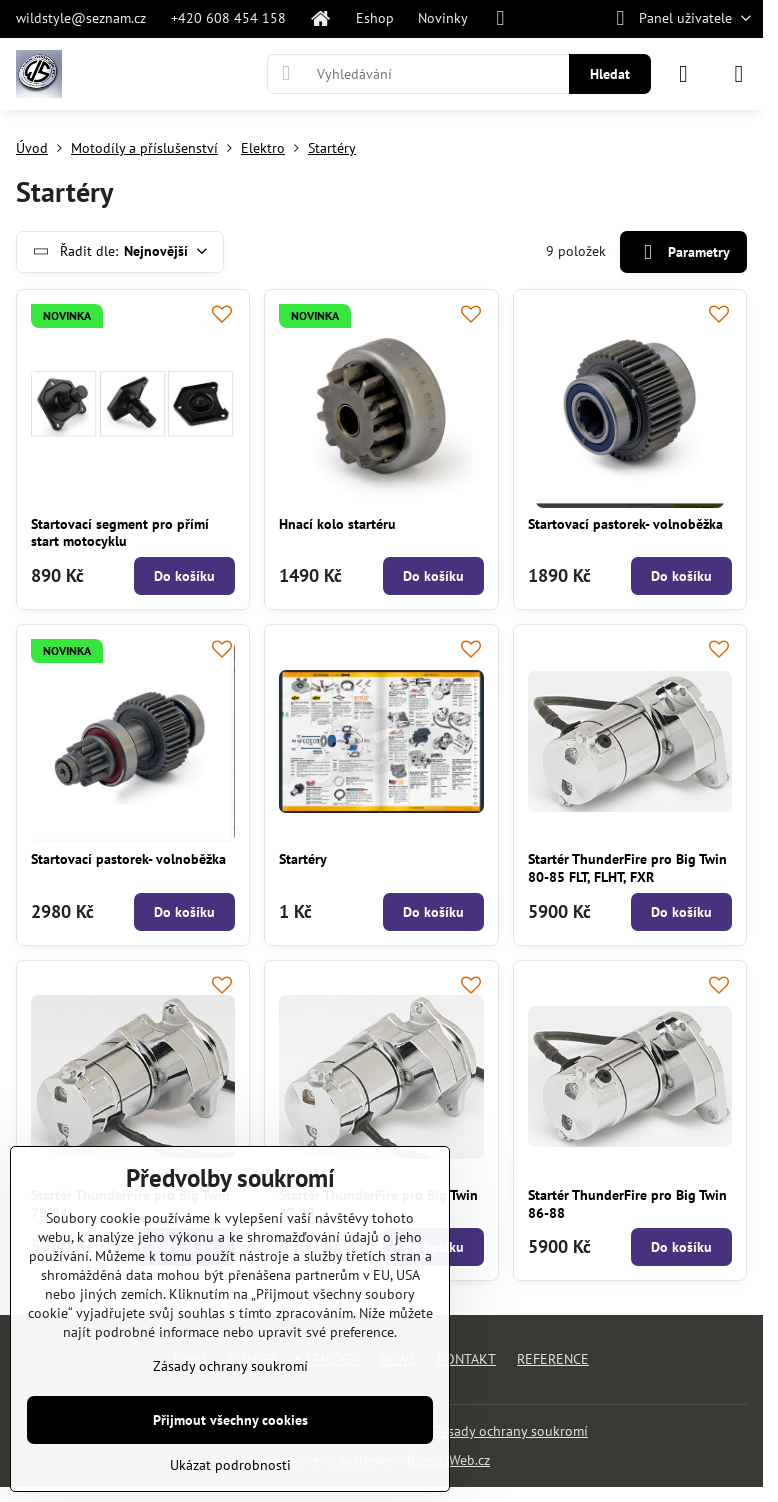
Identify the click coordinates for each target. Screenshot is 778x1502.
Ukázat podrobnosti (230, 1465)
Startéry (303, 859)
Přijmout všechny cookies (230, 1420)
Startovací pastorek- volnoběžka (625, 524)
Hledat (610, 74)
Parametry (683, 252)
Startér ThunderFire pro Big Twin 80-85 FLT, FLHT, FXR (627, 868)
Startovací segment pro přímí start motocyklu (120, 533)
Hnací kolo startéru (337, 524)
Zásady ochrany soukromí (510, 1431)
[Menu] (739, 74)
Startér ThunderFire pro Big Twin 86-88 (627, 1204)
